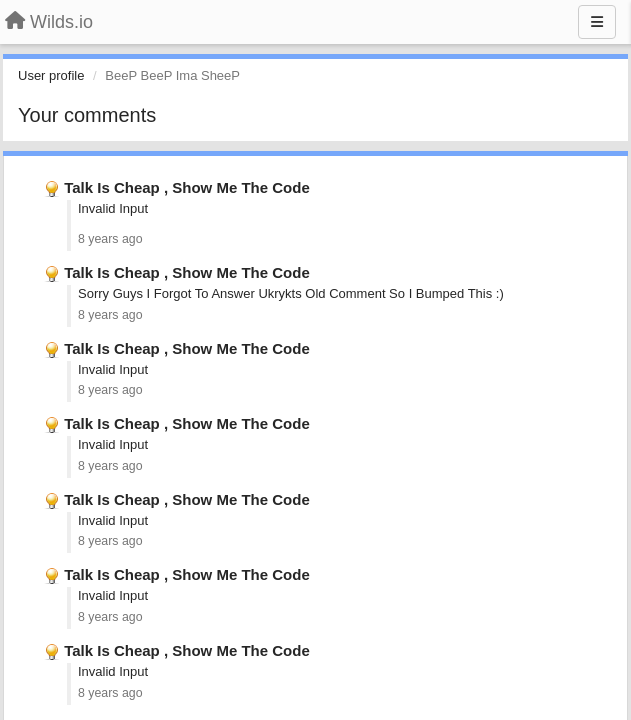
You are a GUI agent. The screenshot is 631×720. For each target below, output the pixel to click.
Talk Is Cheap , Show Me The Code (187, 187)
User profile (51, 75)
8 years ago (110, 239)
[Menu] (597, 22)
